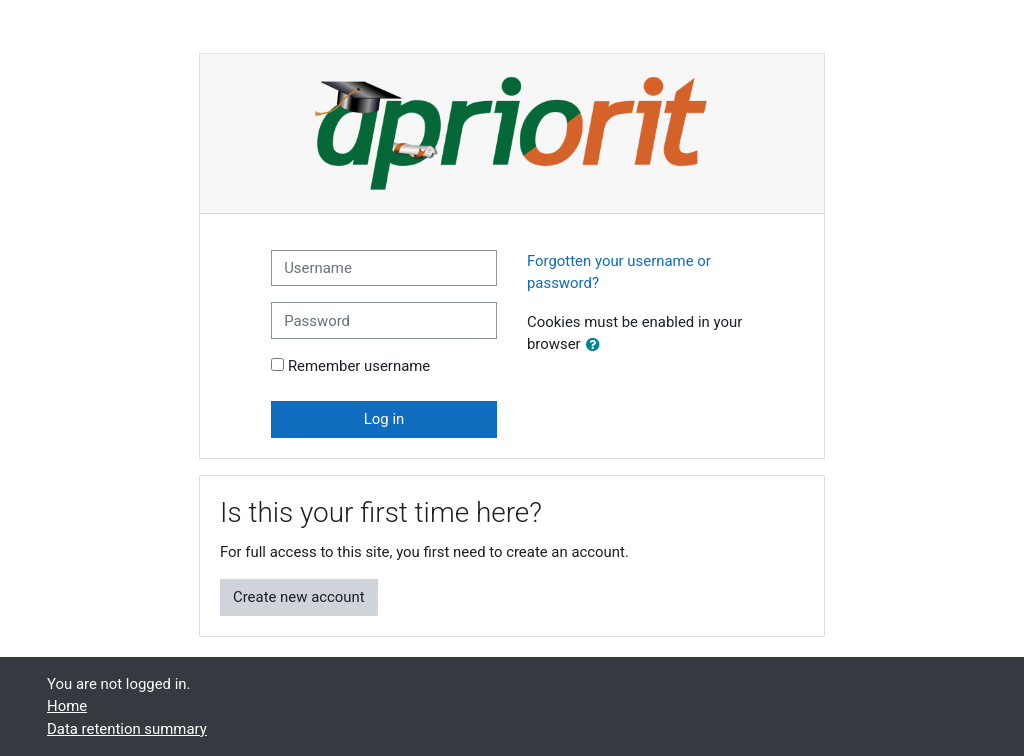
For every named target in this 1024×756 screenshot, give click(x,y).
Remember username (359, 366)
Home (67, 706)
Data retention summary (127, 729)
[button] (597, 345)
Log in (384, 419)
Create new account (299, 597)
